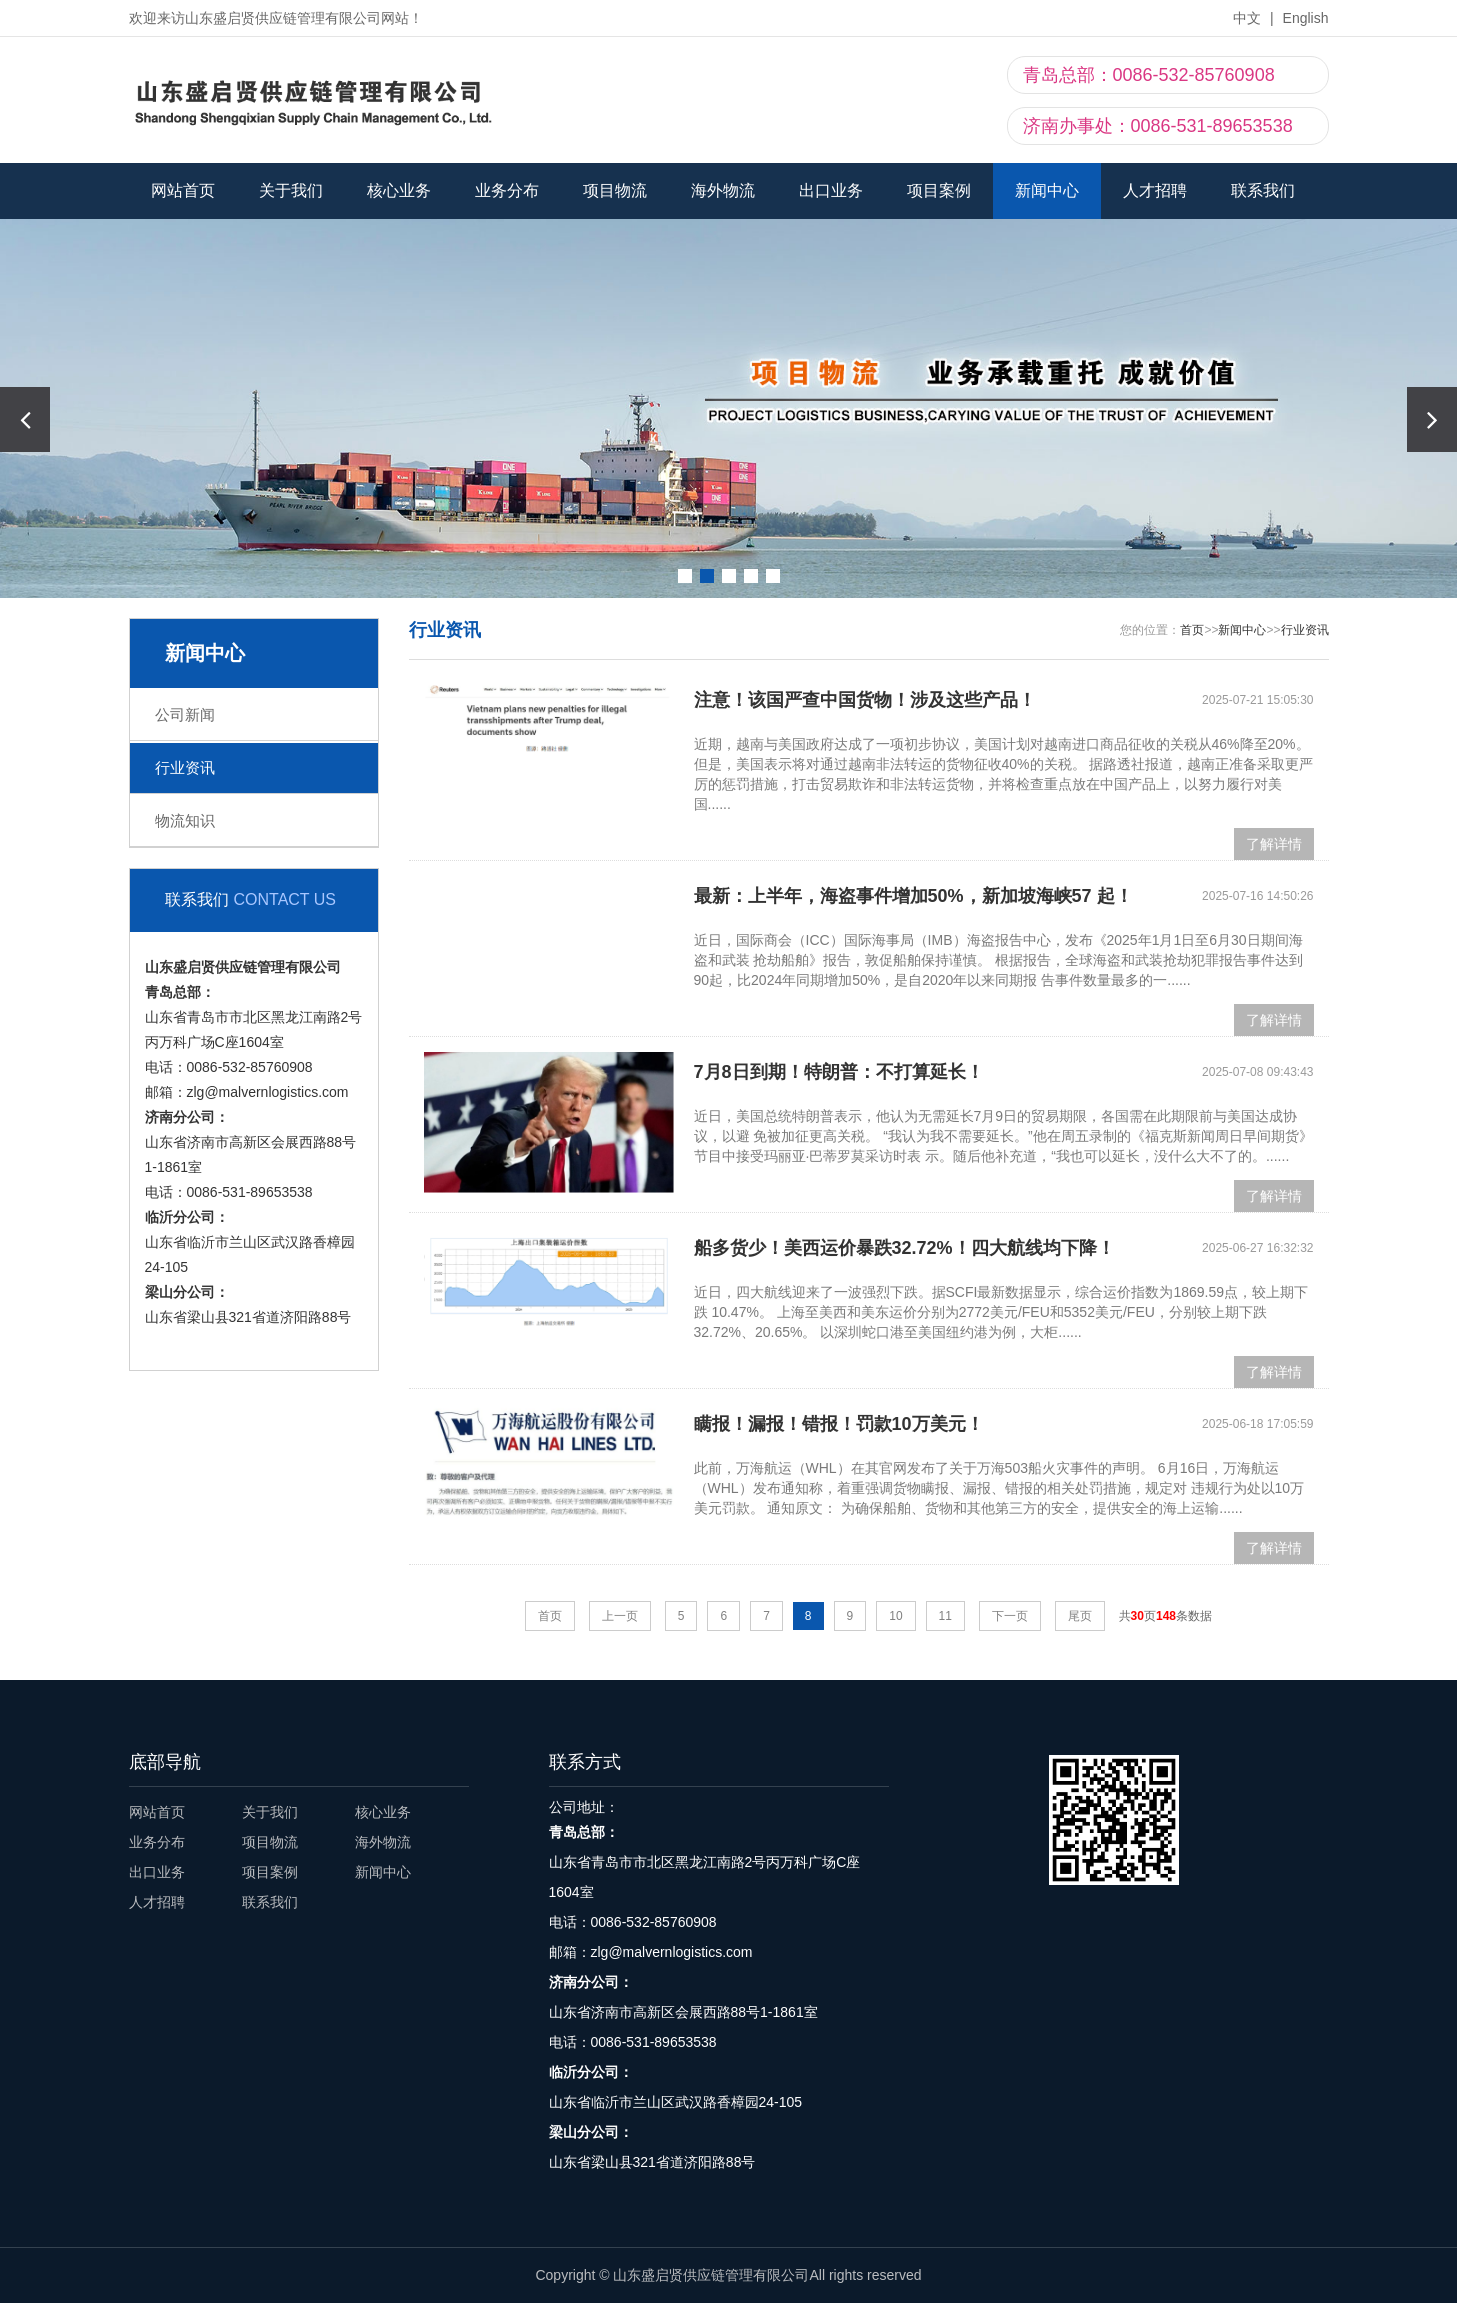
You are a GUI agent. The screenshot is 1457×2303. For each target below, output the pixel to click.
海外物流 (723, 190)
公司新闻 (185, 714)
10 (895, 1616)
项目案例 (939, 190)
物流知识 (185, 820)
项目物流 (615, 190)
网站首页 (183, 190)
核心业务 (399, 190)
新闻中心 (1047, 190)
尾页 (1080, 1616)
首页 (1192, 630)
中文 (1247, 18)
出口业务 (831, 190)
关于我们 (291, 190)
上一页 (620, 1616)
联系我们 (1263, 190)
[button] (1432, 419)
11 (945, 1616)
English (1306, 18)
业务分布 (507, 190)
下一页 (1010, 1616)
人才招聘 (1155, 190)
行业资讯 (185, 767)
